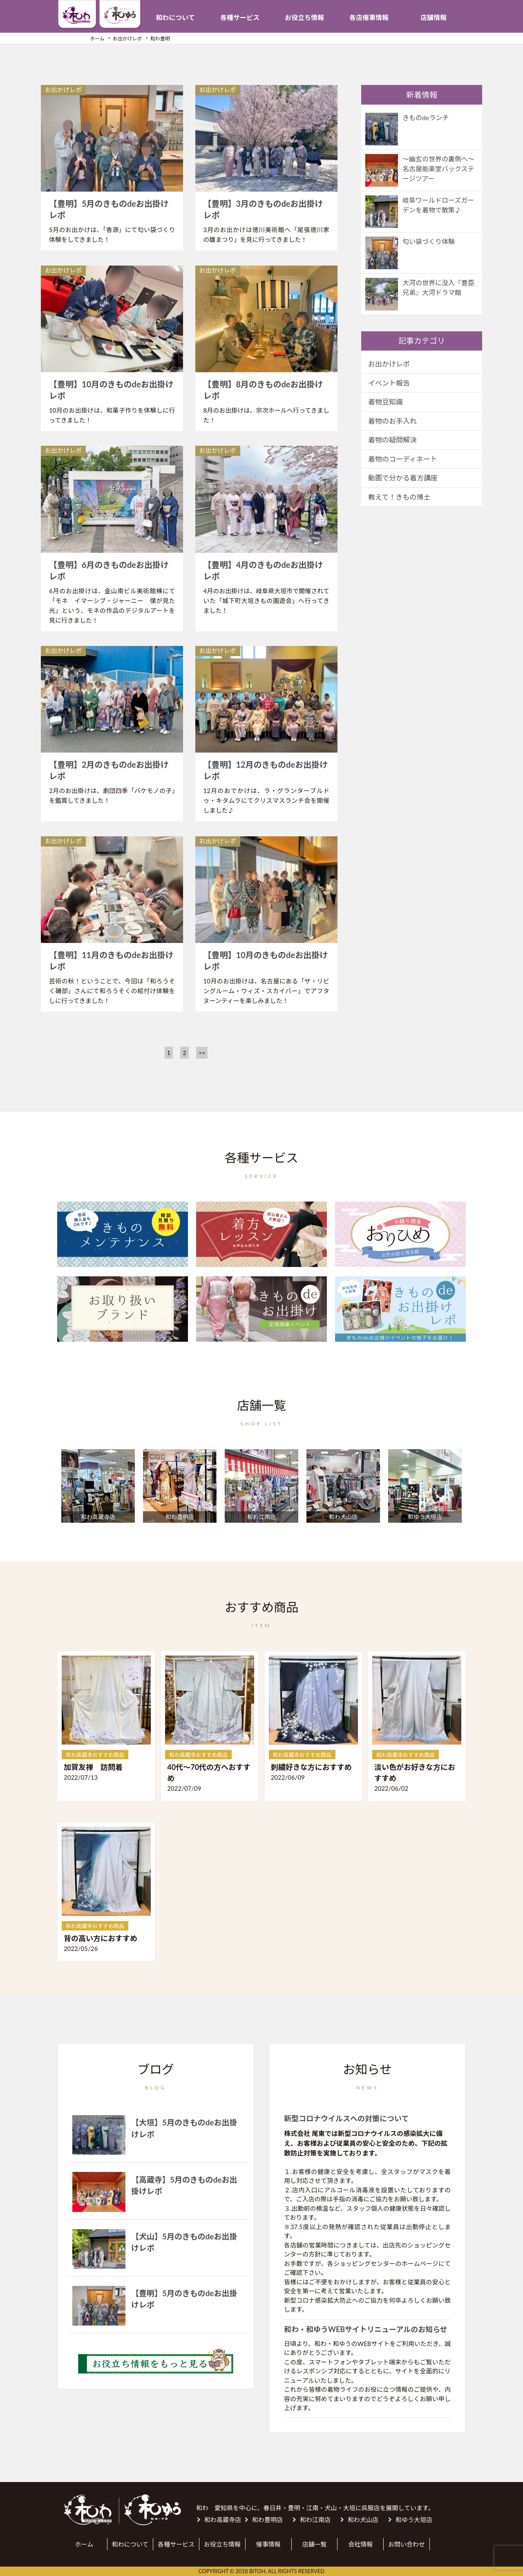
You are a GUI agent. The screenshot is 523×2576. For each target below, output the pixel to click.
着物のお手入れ (392, 421)
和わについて (175, 17)
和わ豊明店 (267, 2519)
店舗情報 (433, 17)
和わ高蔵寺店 (222, 2519)
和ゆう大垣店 (414, 2519)
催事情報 (268, 2544)
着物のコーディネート (402, 459)
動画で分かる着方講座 (403, 478)
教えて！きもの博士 (399, 497)
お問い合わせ (406, 2544)
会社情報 (360, 2544)
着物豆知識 (385, 402)
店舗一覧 (314, 2544)
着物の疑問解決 (392, 440)
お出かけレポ (389, 364)
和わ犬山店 (363, 2519)
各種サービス (239, 17)
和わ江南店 (315, 2519)
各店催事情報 (369, 17)
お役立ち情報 (304, 17)
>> (202, 1052)
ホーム (84, 2544)
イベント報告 (389, 383)
